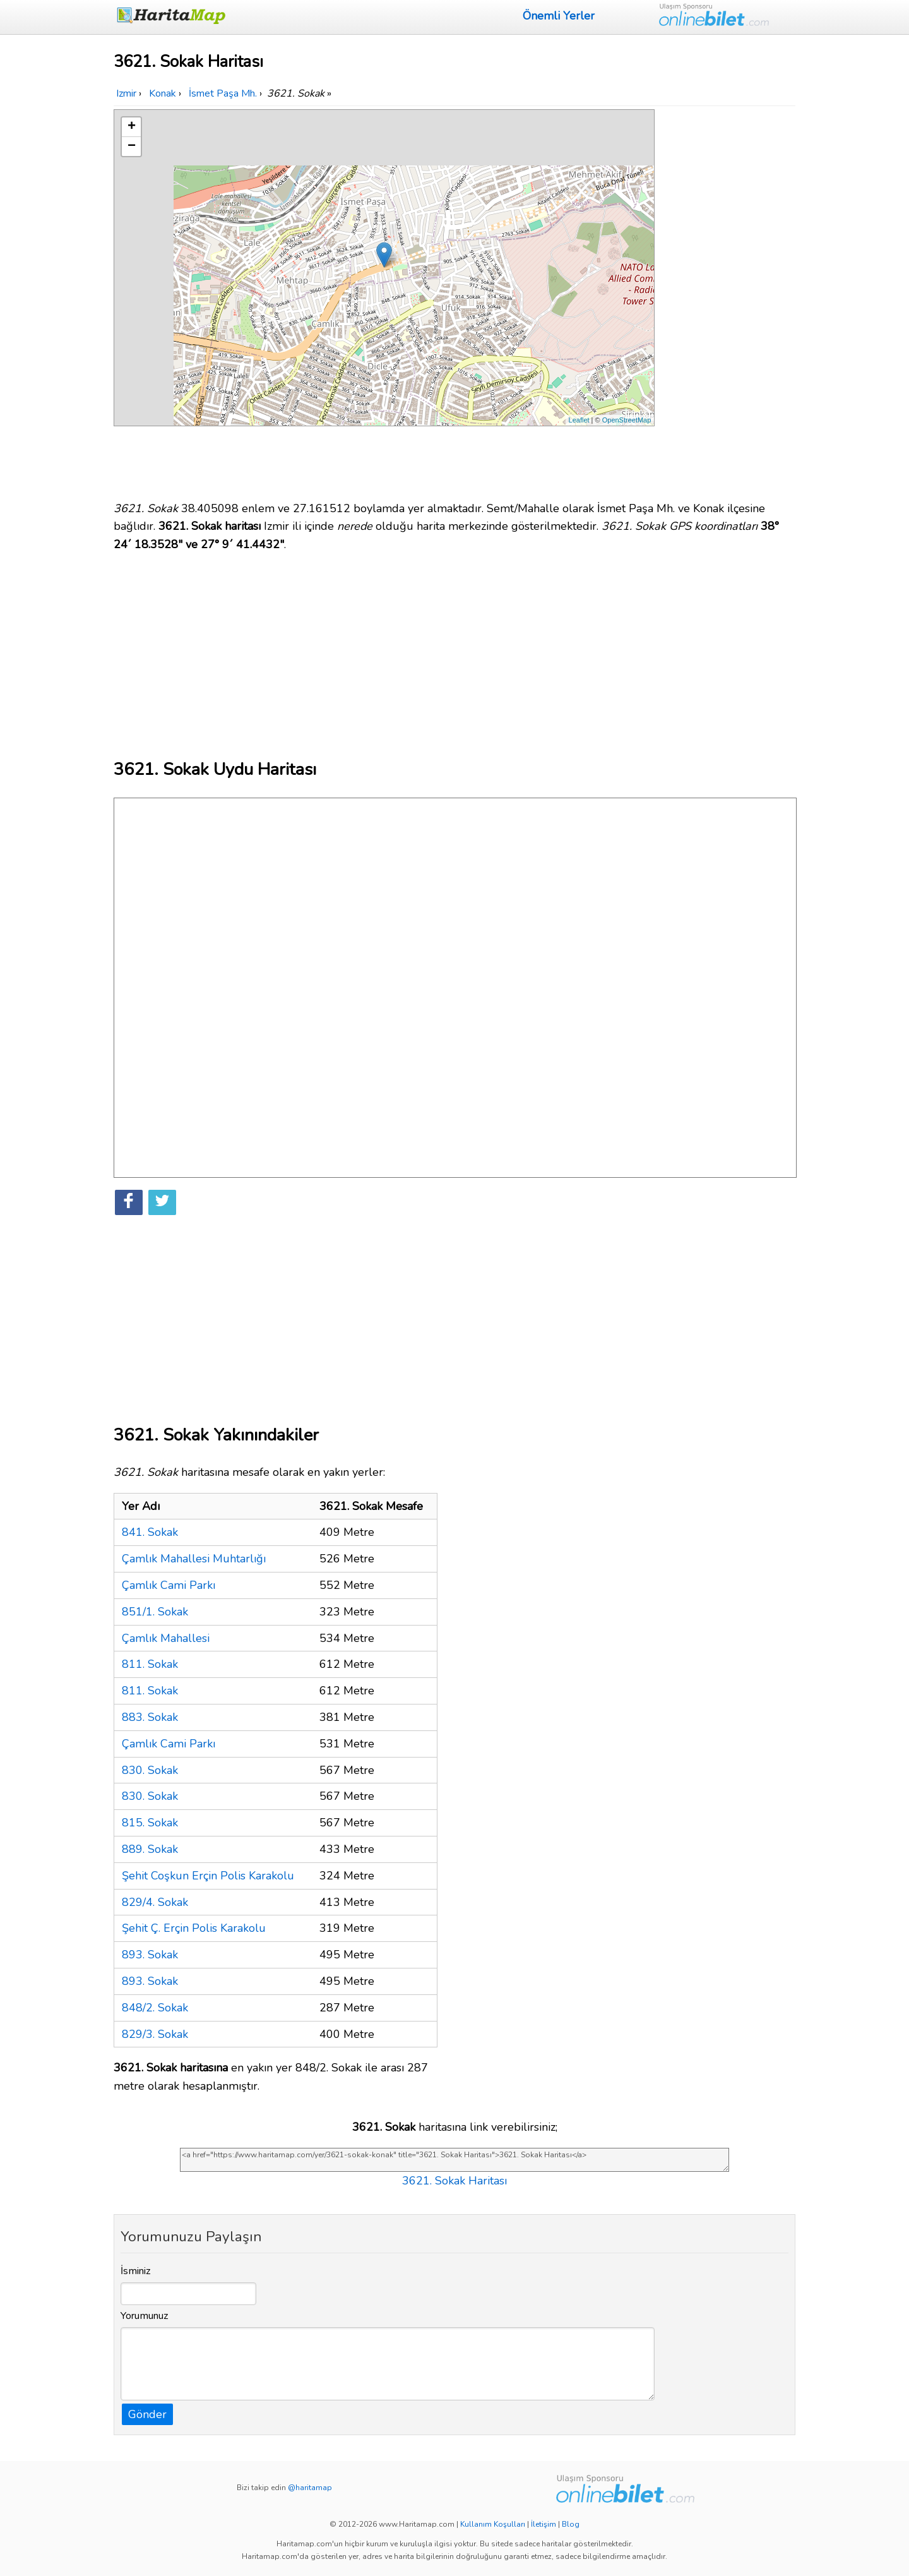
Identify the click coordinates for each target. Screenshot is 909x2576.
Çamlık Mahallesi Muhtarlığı (194, 1558)
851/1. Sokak (155, 1611)
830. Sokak (150, 1770)
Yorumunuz (145, 2316)
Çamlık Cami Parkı (168, 1585)
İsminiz (136, 2271)
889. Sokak (150, 1849)
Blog (570, 2524)
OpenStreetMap (626, 420)
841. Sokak (150, 1532)
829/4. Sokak (155, 1902)
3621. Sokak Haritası (454, 2180)
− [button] (132, 146)
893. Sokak (150, 1954)
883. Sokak (150, 1717)
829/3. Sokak (155, 2034)
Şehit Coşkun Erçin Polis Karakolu (208, 1875)
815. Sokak (150, 1822)
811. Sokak (150, 1664)
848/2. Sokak (155, 2007)
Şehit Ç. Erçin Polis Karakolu (194, 1928)
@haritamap (310, 2488)
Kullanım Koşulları (492, 2524)
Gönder (147, 2414)
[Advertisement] (727, 298)
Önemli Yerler (559, 15)
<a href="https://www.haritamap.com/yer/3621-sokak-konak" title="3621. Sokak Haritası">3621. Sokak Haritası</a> (454, 2160)
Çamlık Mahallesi (166, 1638)
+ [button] (132, 126)
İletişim (543, 2524)
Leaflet (579, 420)
